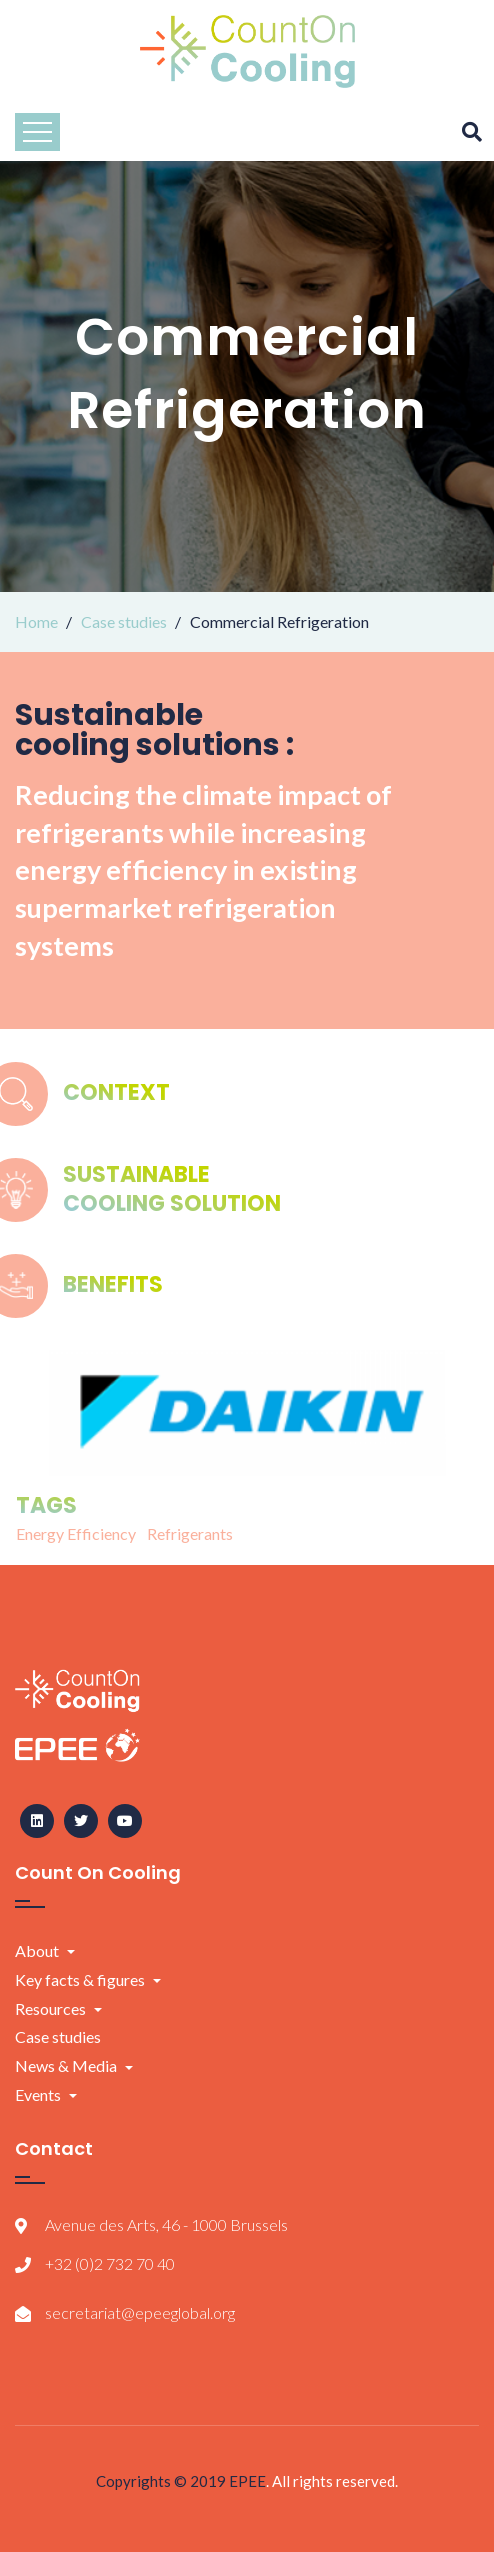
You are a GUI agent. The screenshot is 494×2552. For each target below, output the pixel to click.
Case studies (124, 621)
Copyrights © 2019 (162, 2481)
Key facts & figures (80, 1979)
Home (36, 621)
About (37, 1950)
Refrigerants (190, 1533)
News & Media (66, 2065)
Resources (50, 2008)
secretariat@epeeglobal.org (140, 2312)
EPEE (247, 2481)
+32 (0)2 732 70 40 (110, 2263)
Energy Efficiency (76, 1533)
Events (38, 2094)
